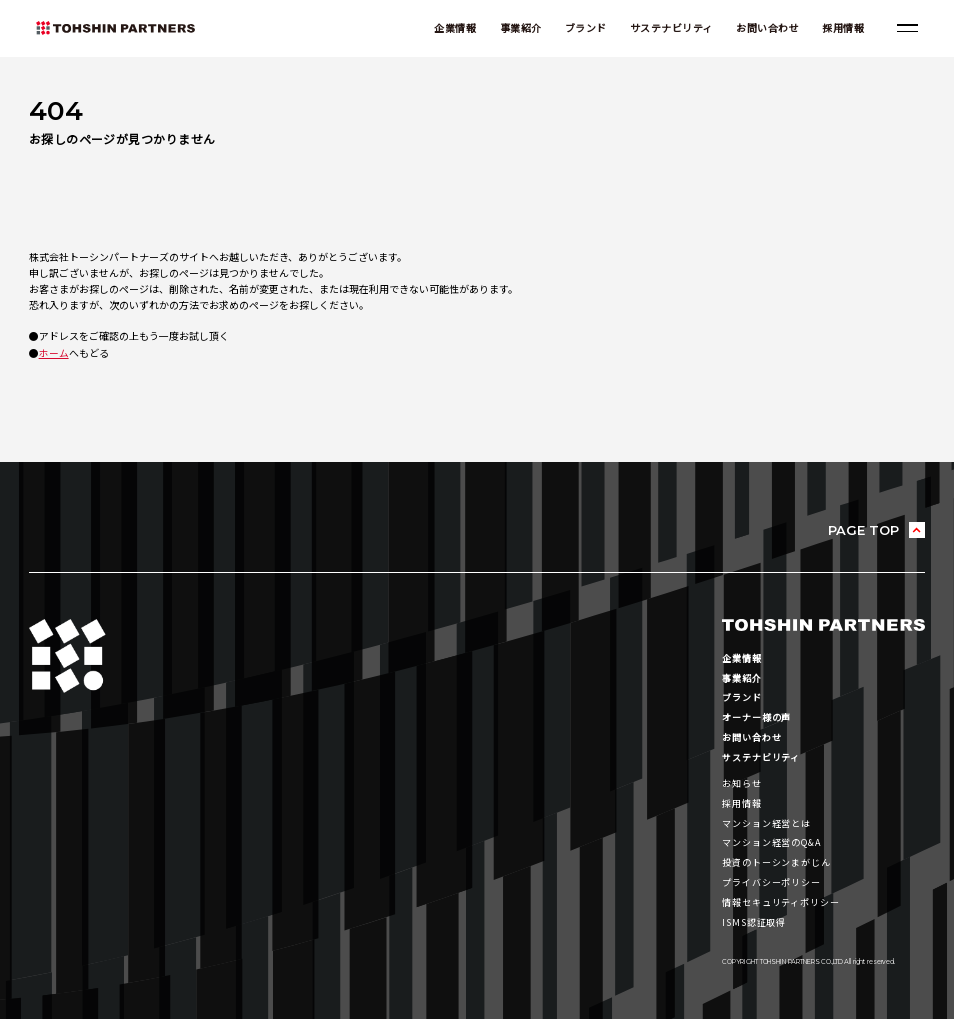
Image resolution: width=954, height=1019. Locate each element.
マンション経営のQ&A (772, 838)
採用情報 (841, 28)
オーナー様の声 (757, 716)
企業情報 (453, 28)
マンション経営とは (766, 819)
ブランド (583, 28)
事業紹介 (518, 28)
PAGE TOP (863, 530)
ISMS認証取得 (755, 915)
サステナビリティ (669, 28)
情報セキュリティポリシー (781, 895)
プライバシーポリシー (771, 876)
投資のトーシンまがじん (776, 857)
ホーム (54, 352)
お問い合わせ (765, 28)
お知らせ (742, 780)
